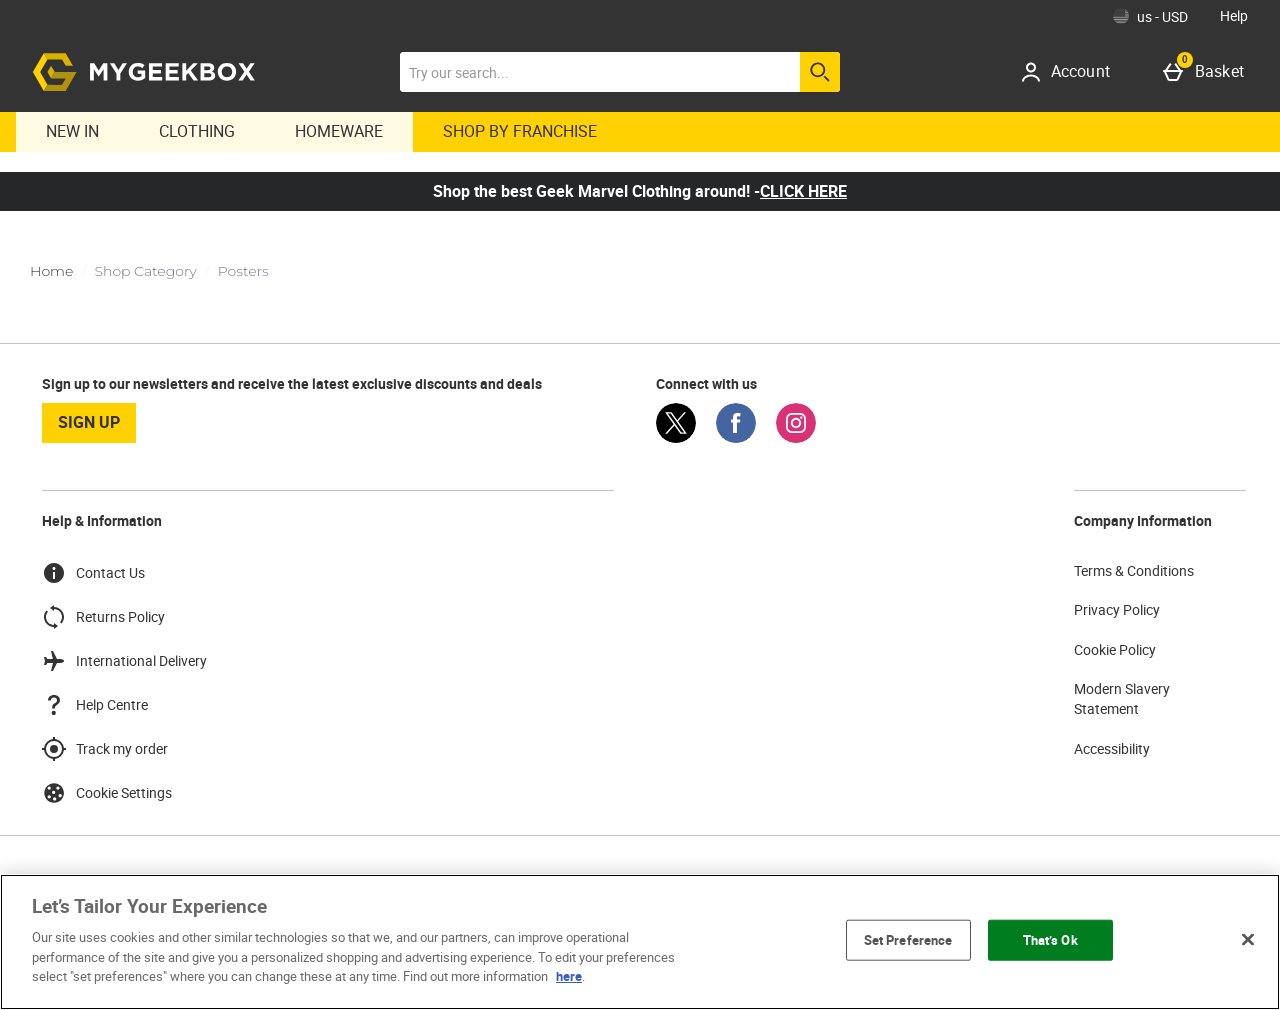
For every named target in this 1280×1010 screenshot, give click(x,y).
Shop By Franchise (520, 131)
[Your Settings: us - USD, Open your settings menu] (1150, 16)
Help (1234, 15)
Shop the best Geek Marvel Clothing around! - (640, 191)
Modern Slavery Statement (1122, 698)
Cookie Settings (107, 793)
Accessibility (1112, 748)
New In (72, 131)
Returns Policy (103, 617)
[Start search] (820, 72)
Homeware (339, 131)
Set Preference (908, 939)
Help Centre (95, 705)
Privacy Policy (1117, 609)
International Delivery (124, 661)
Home (51, 271)
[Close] (1248, 939)
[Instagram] (796, 437)
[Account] (1072, 72)
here (569, 976)
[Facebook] (736, 437)
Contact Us (93, 573)
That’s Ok (1050, 939)
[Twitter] (676, 437)
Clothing (197, 131)
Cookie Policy (1115, 649)
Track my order (105, 749)
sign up (89, 422)
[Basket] (1207, 72)
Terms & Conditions (1134, 570)
